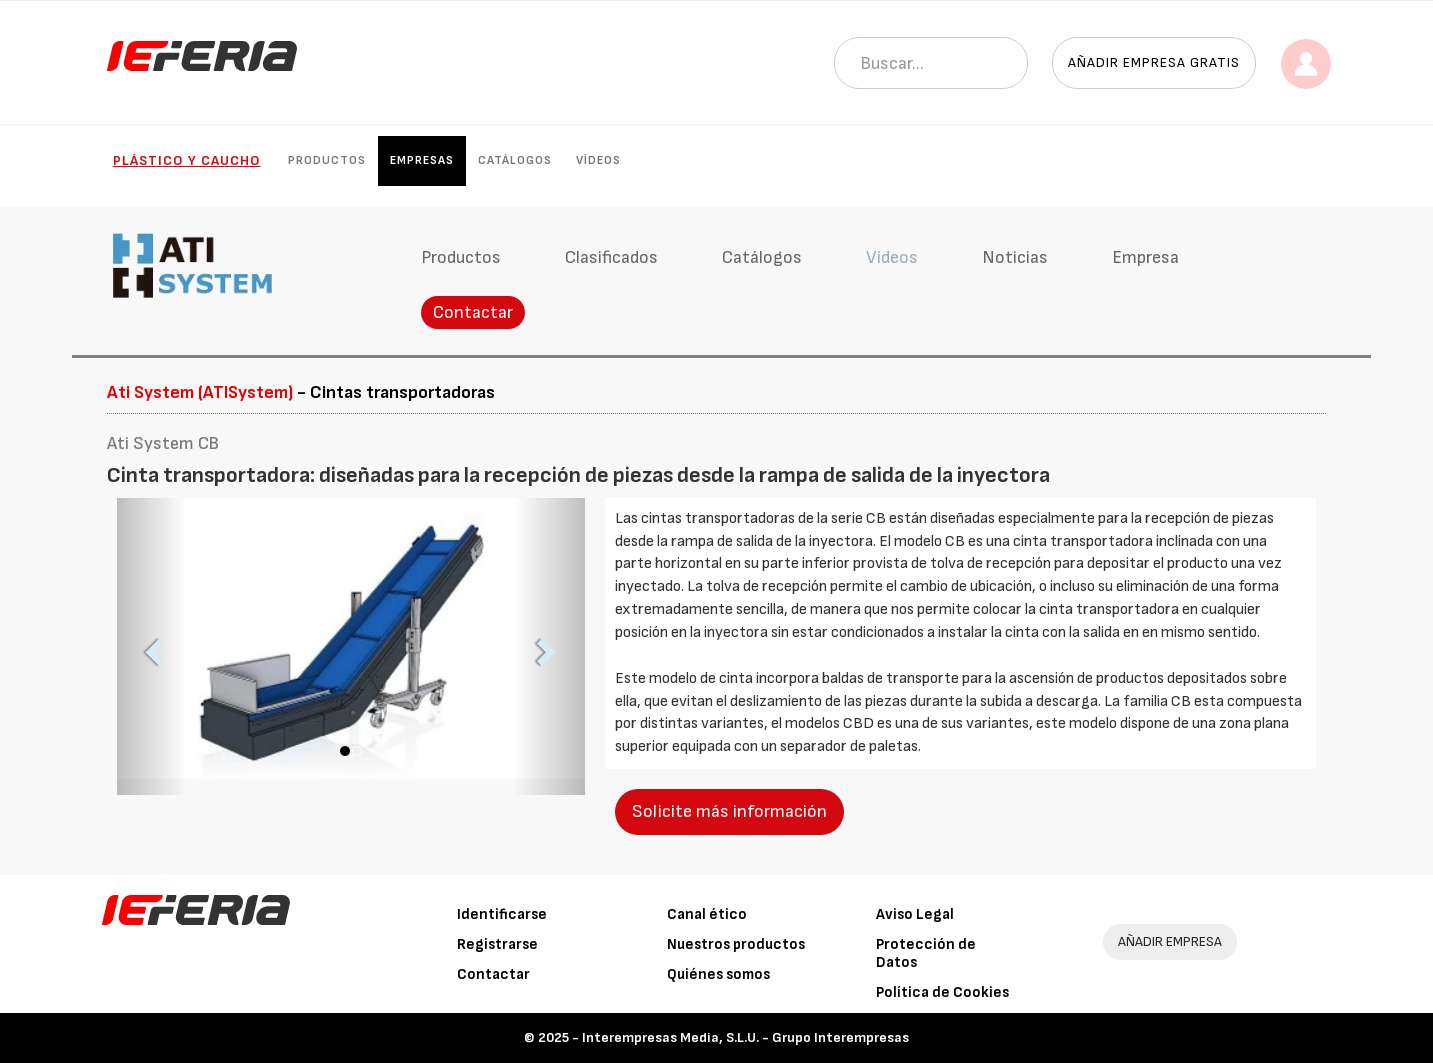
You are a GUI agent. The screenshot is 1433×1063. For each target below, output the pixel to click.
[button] (152, 646)
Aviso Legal (915, 914)
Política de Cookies (942, 992)
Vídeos (598, 160)
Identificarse (502, 914)
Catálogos (515, 160)
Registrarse (497, 944)
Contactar (473, 312)
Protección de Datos (926, 953)
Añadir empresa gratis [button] (1154, 62)
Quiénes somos (718, 974)
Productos (327, 160)
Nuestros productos (736, 944)
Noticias (1015, 257)
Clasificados (611, 257)
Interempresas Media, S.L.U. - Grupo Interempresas (745, 1037)
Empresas (422, 160)
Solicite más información (729, 811)
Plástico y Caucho (187, 160)
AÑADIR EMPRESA (1170, 941)
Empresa (1145, 257)
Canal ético (707, 914)
